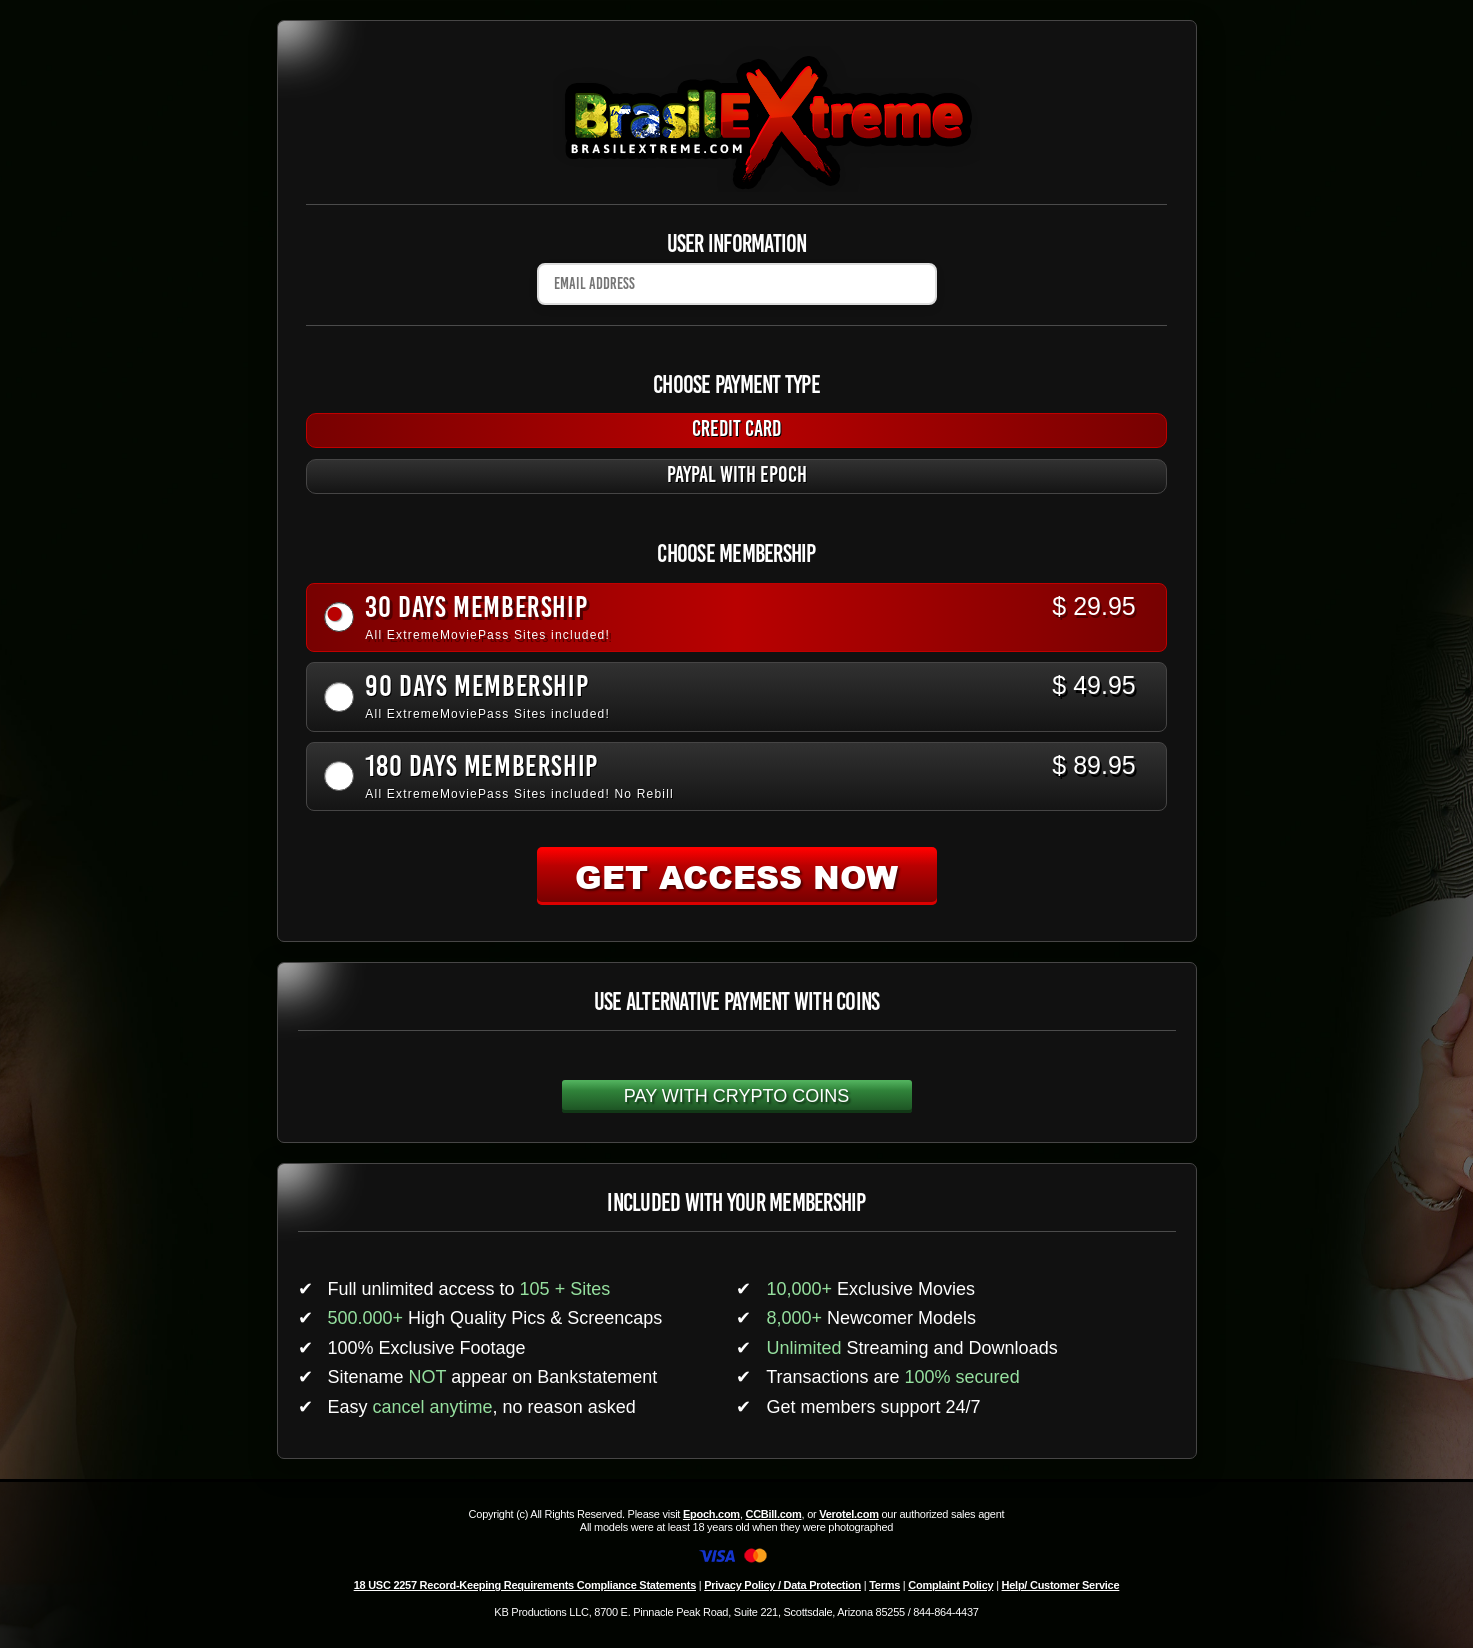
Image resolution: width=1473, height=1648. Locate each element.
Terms (884, 1585)
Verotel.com (849, 1514)
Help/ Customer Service (1061, 1585)
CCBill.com (773, 1514)
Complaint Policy (950, 1585)
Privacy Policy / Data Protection (782, 1585)
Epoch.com (711, 1514)
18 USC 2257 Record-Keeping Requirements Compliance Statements (525, 1585)
